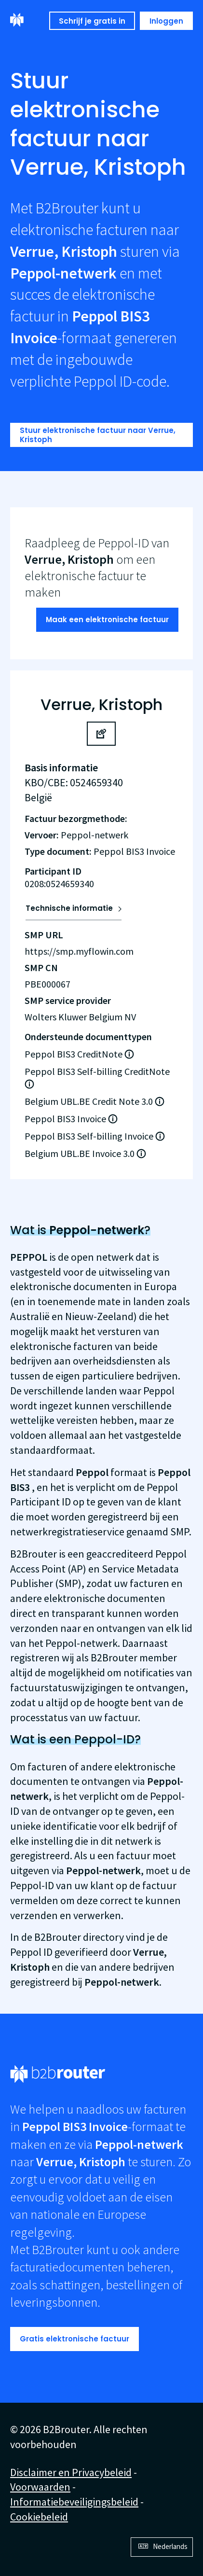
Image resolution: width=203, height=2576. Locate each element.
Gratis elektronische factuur (74, 2339)
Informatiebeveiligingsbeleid (74, 2501)
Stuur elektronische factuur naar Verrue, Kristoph (98, 435)
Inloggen (166, 21)
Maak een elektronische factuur (107, 619)
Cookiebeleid (39, 2516)
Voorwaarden (40, 2486)
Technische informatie (69, 908)
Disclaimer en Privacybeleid (71, 2472)
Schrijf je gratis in (92, 21)
